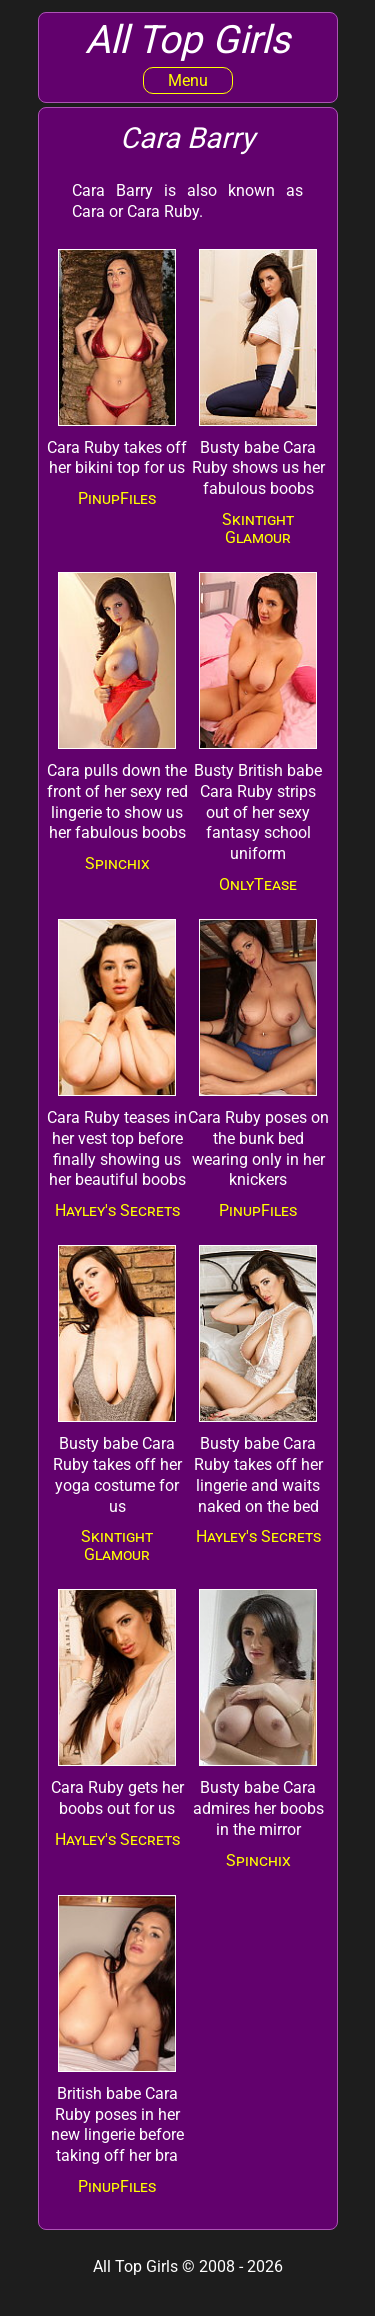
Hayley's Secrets (117, 1210)
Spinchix (117, 863)
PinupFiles (117, 498)
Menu (188, 80)
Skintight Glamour (258, 528)
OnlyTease (258, 884)
